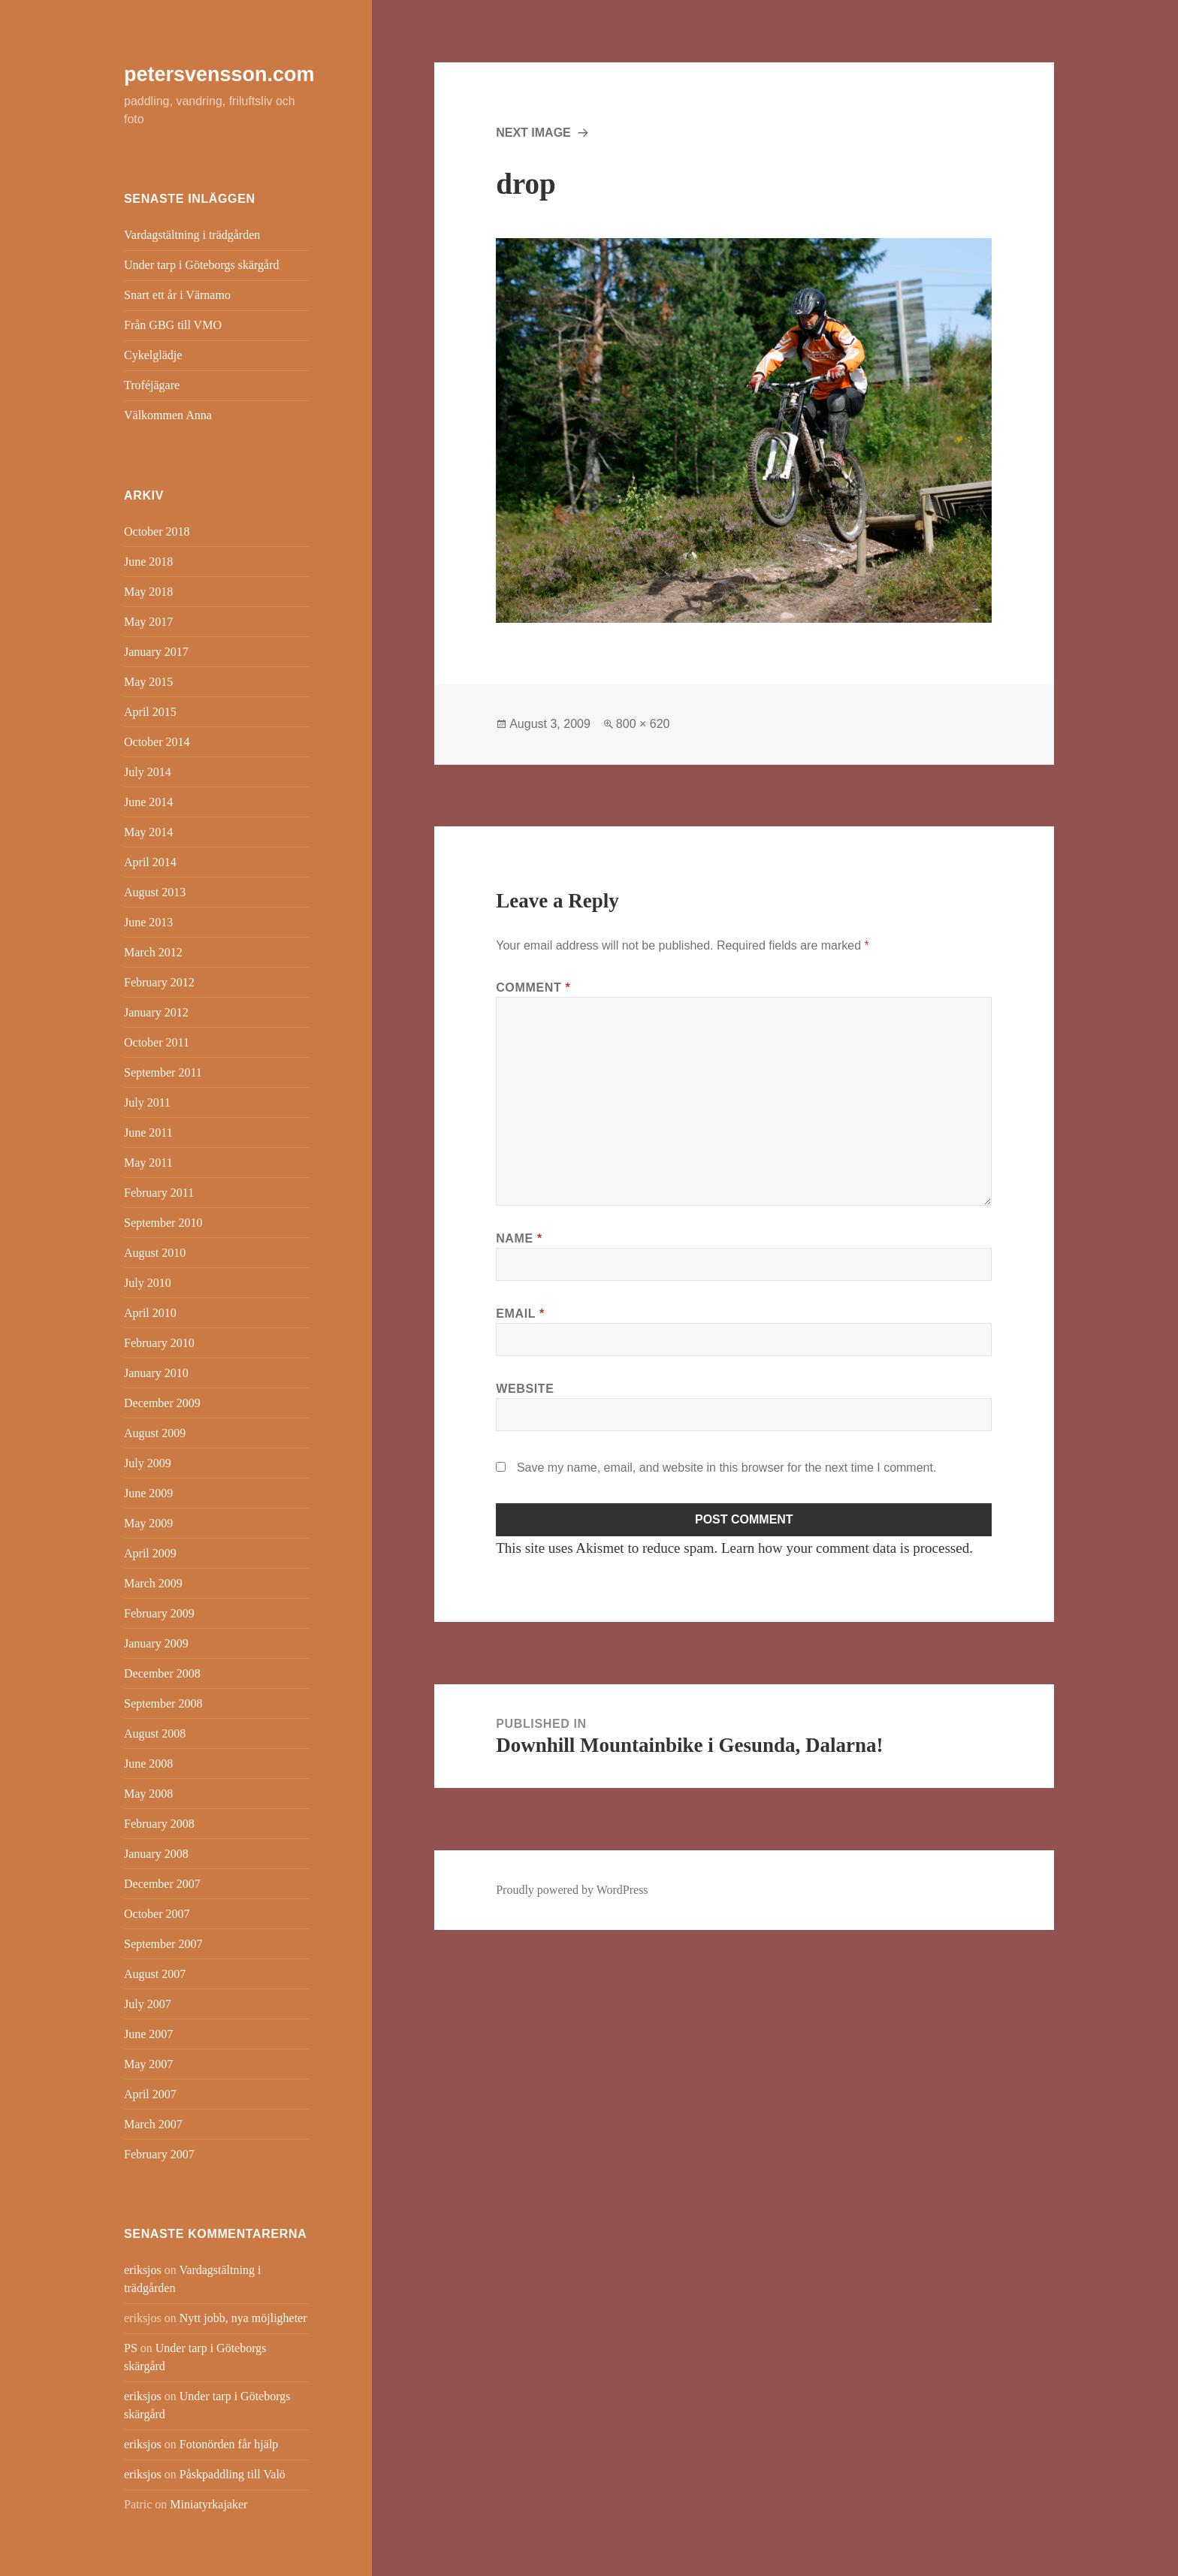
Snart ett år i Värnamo (177, 294)
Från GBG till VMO (173, 325)
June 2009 (148, 1493)
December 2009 (162, 1403)
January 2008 (156, 1853)
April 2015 (150, 711)
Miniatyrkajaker (208, 2504)
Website (525, 1388)
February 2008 (159, 1823)
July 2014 (147, 772)
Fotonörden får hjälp (229, 2444)
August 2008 (155, 1733)
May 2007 (148, 2064)
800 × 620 (643, 723)
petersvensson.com (219, 74)
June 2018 (148, 561)
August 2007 (155, 1973)
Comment (533, 987)
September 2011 (163, 1072)
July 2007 (147, 2004)
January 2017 (156, 651)
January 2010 (156, 1373)
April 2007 (150, 2094)
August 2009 (155, 1433)
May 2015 (148, 681)
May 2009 (148, 1523)
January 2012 (156, 1012)
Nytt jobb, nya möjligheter (243, 2318)
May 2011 (148, 1162)
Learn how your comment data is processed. (847, 1548)
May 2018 (148, 591)
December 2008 (162, 1673)
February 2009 (159, 1613)
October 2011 (156, 1042)
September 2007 (163, 1943)
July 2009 (147, 1463)
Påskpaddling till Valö (232, 2474)
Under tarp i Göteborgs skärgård (201, 264)
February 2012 (159, 982)
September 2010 (163, 1222)
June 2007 (148, 2034)
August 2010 (155, 1252)
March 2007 (153, 2124)
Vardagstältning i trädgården (192, 234)
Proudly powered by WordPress (572, 1889)
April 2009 (150, 1553)
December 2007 (162, 1883)
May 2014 (148, 832)
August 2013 (155, 892)
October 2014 (157, 741)
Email (520, 1313)
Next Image (533, 132)
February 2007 (159, 2154)
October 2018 (157, 531)
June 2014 (148, 802)
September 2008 (163, 1703)
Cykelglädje (153, 355)
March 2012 (153, 952)
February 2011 (159, 1192)
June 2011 (148, 1132)
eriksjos (143, 2269)
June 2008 (148, 1763)
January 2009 (156, 1643)
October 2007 (157, 1913)
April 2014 (150, 862)
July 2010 (147, 1282)
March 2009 (153, 1583)
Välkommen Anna (168, 415)
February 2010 (159, 1342)
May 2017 (148, 621)
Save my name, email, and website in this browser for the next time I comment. (726, 1467)
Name (519, 1238)
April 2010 (150, 1312)
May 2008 (148, 1793)
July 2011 (147, 1102)
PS (130, 2348)
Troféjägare (152, 385)
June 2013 (148, 922)
